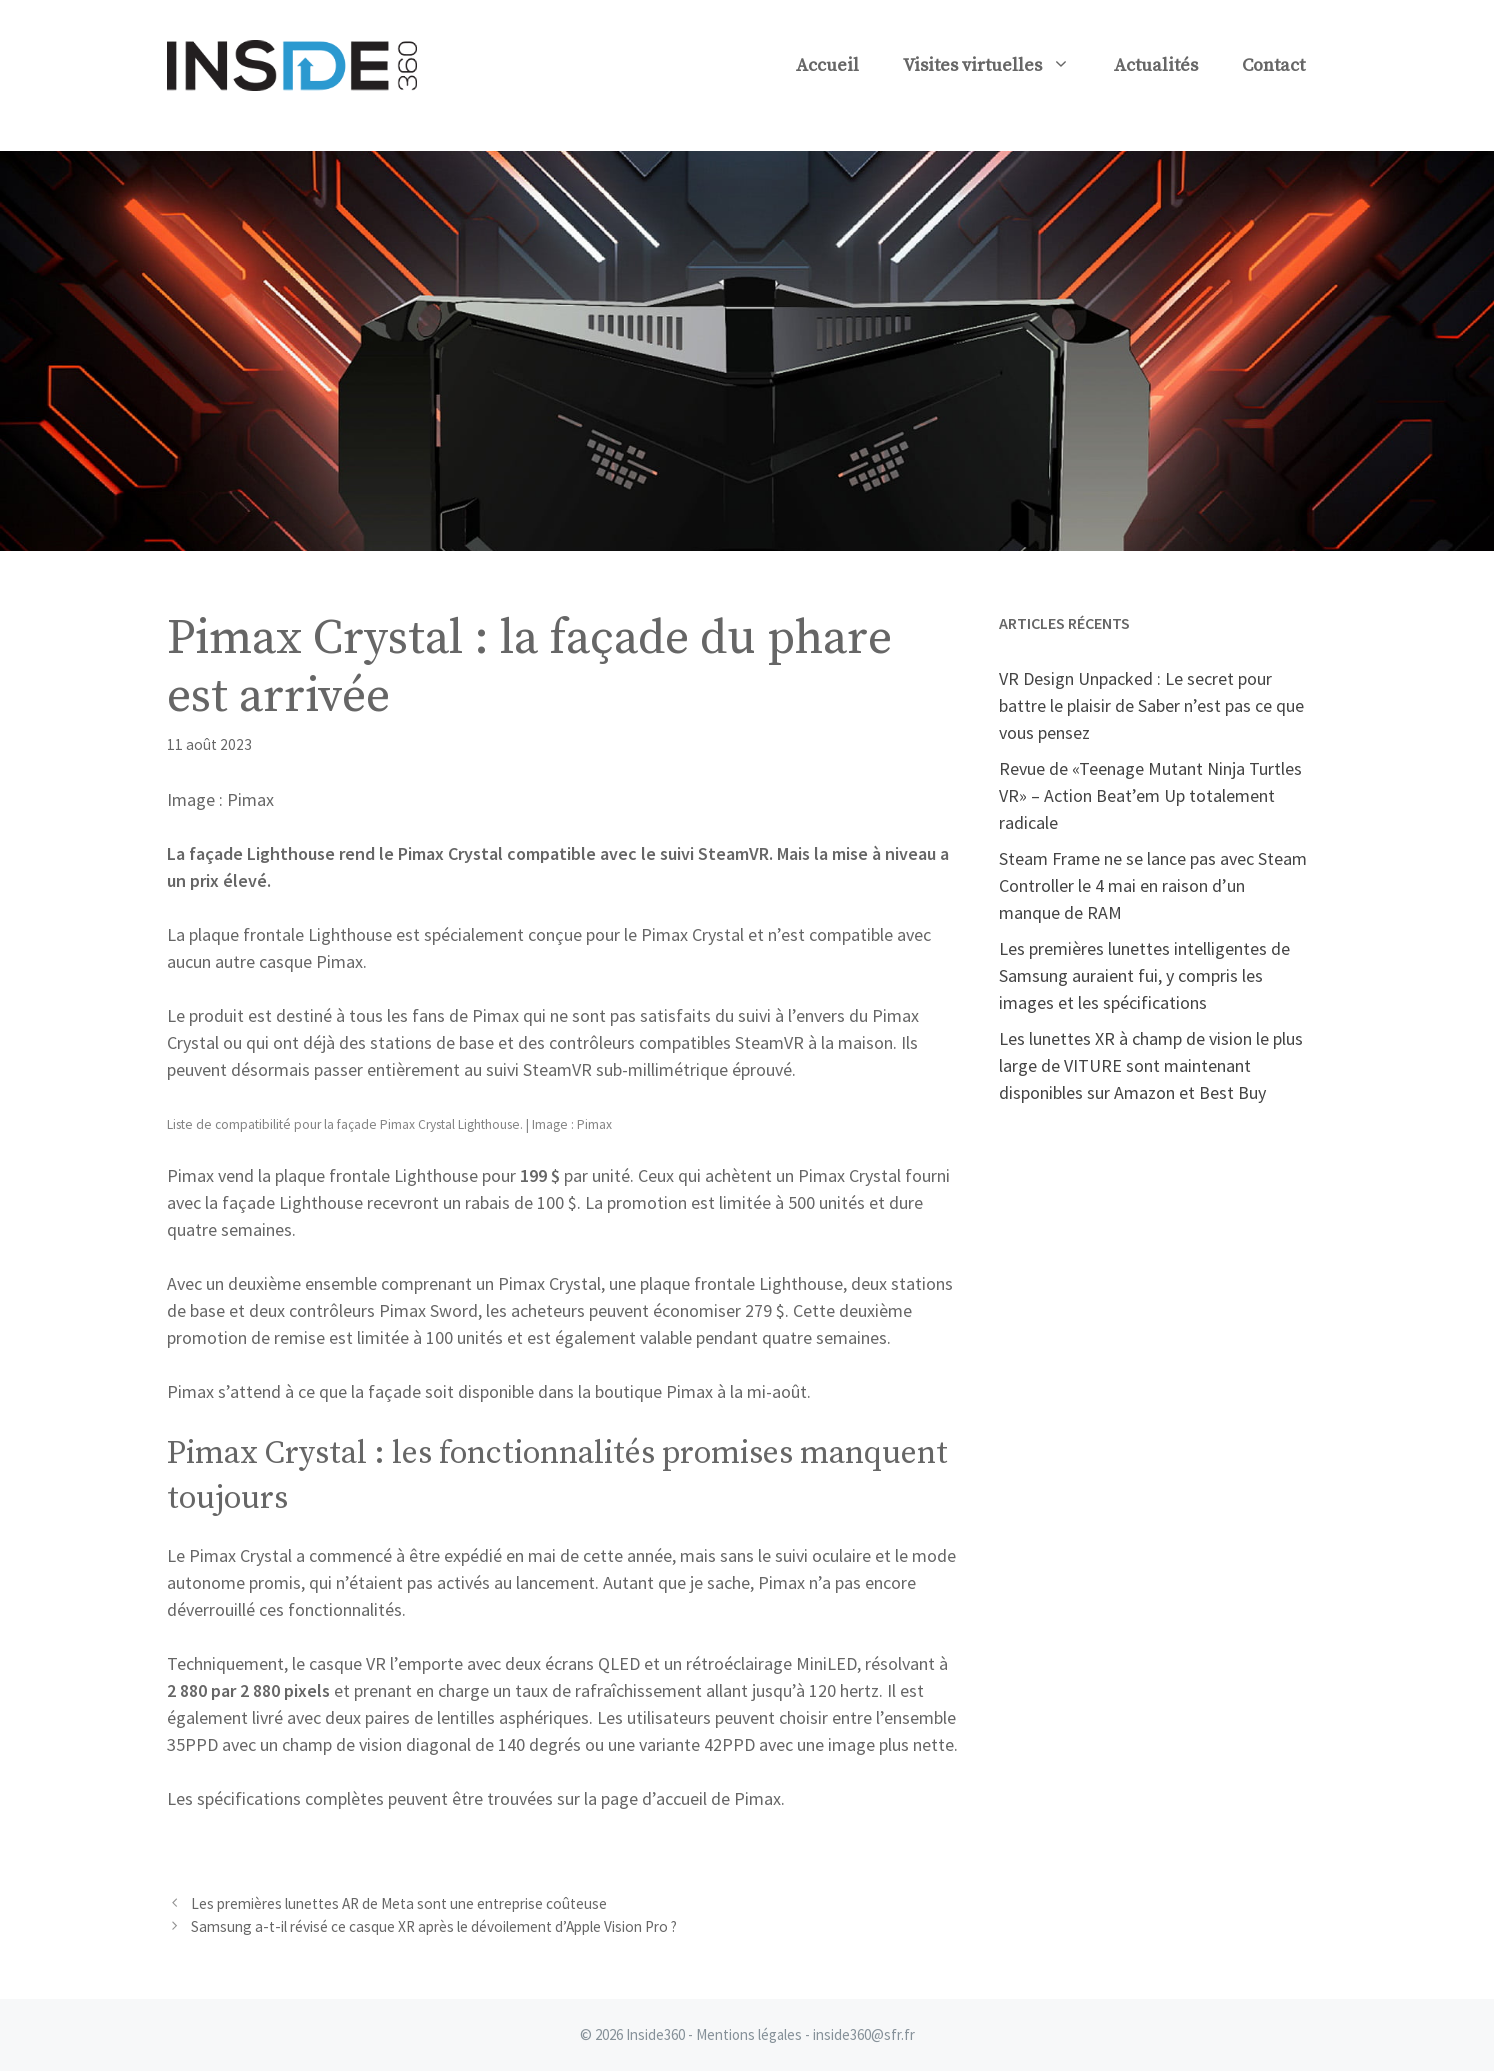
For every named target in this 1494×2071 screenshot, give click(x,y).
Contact (1273, 65)
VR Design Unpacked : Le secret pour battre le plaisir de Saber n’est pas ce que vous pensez (1151, 705)
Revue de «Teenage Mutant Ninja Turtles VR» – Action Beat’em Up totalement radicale (1150, 795)
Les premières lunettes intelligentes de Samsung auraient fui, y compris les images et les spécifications (1144, 975)
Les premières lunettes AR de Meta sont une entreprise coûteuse (399, 1903)
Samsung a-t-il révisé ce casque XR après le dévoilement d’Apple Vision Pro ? (434, 1926)
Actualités (1156, 65)
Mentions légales (749, 2034)
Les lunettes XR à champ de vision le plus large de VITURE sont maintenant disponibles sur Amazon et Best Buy (1151, 1065)
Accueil (827, 65)
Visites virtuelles (997, 66)
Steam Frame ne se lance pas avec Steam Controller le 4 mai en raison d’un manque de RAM (1153, 885)
